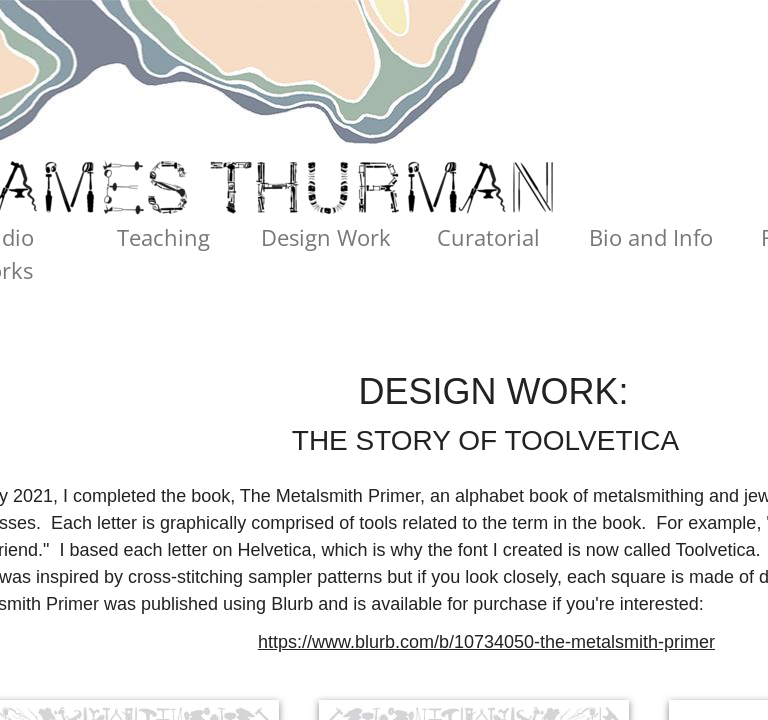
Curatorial (488, 237)
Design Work (326, 237)
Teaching (163, 237)
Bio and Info (651, 237)
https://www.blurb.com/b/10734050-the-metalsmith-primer (486, 642)
